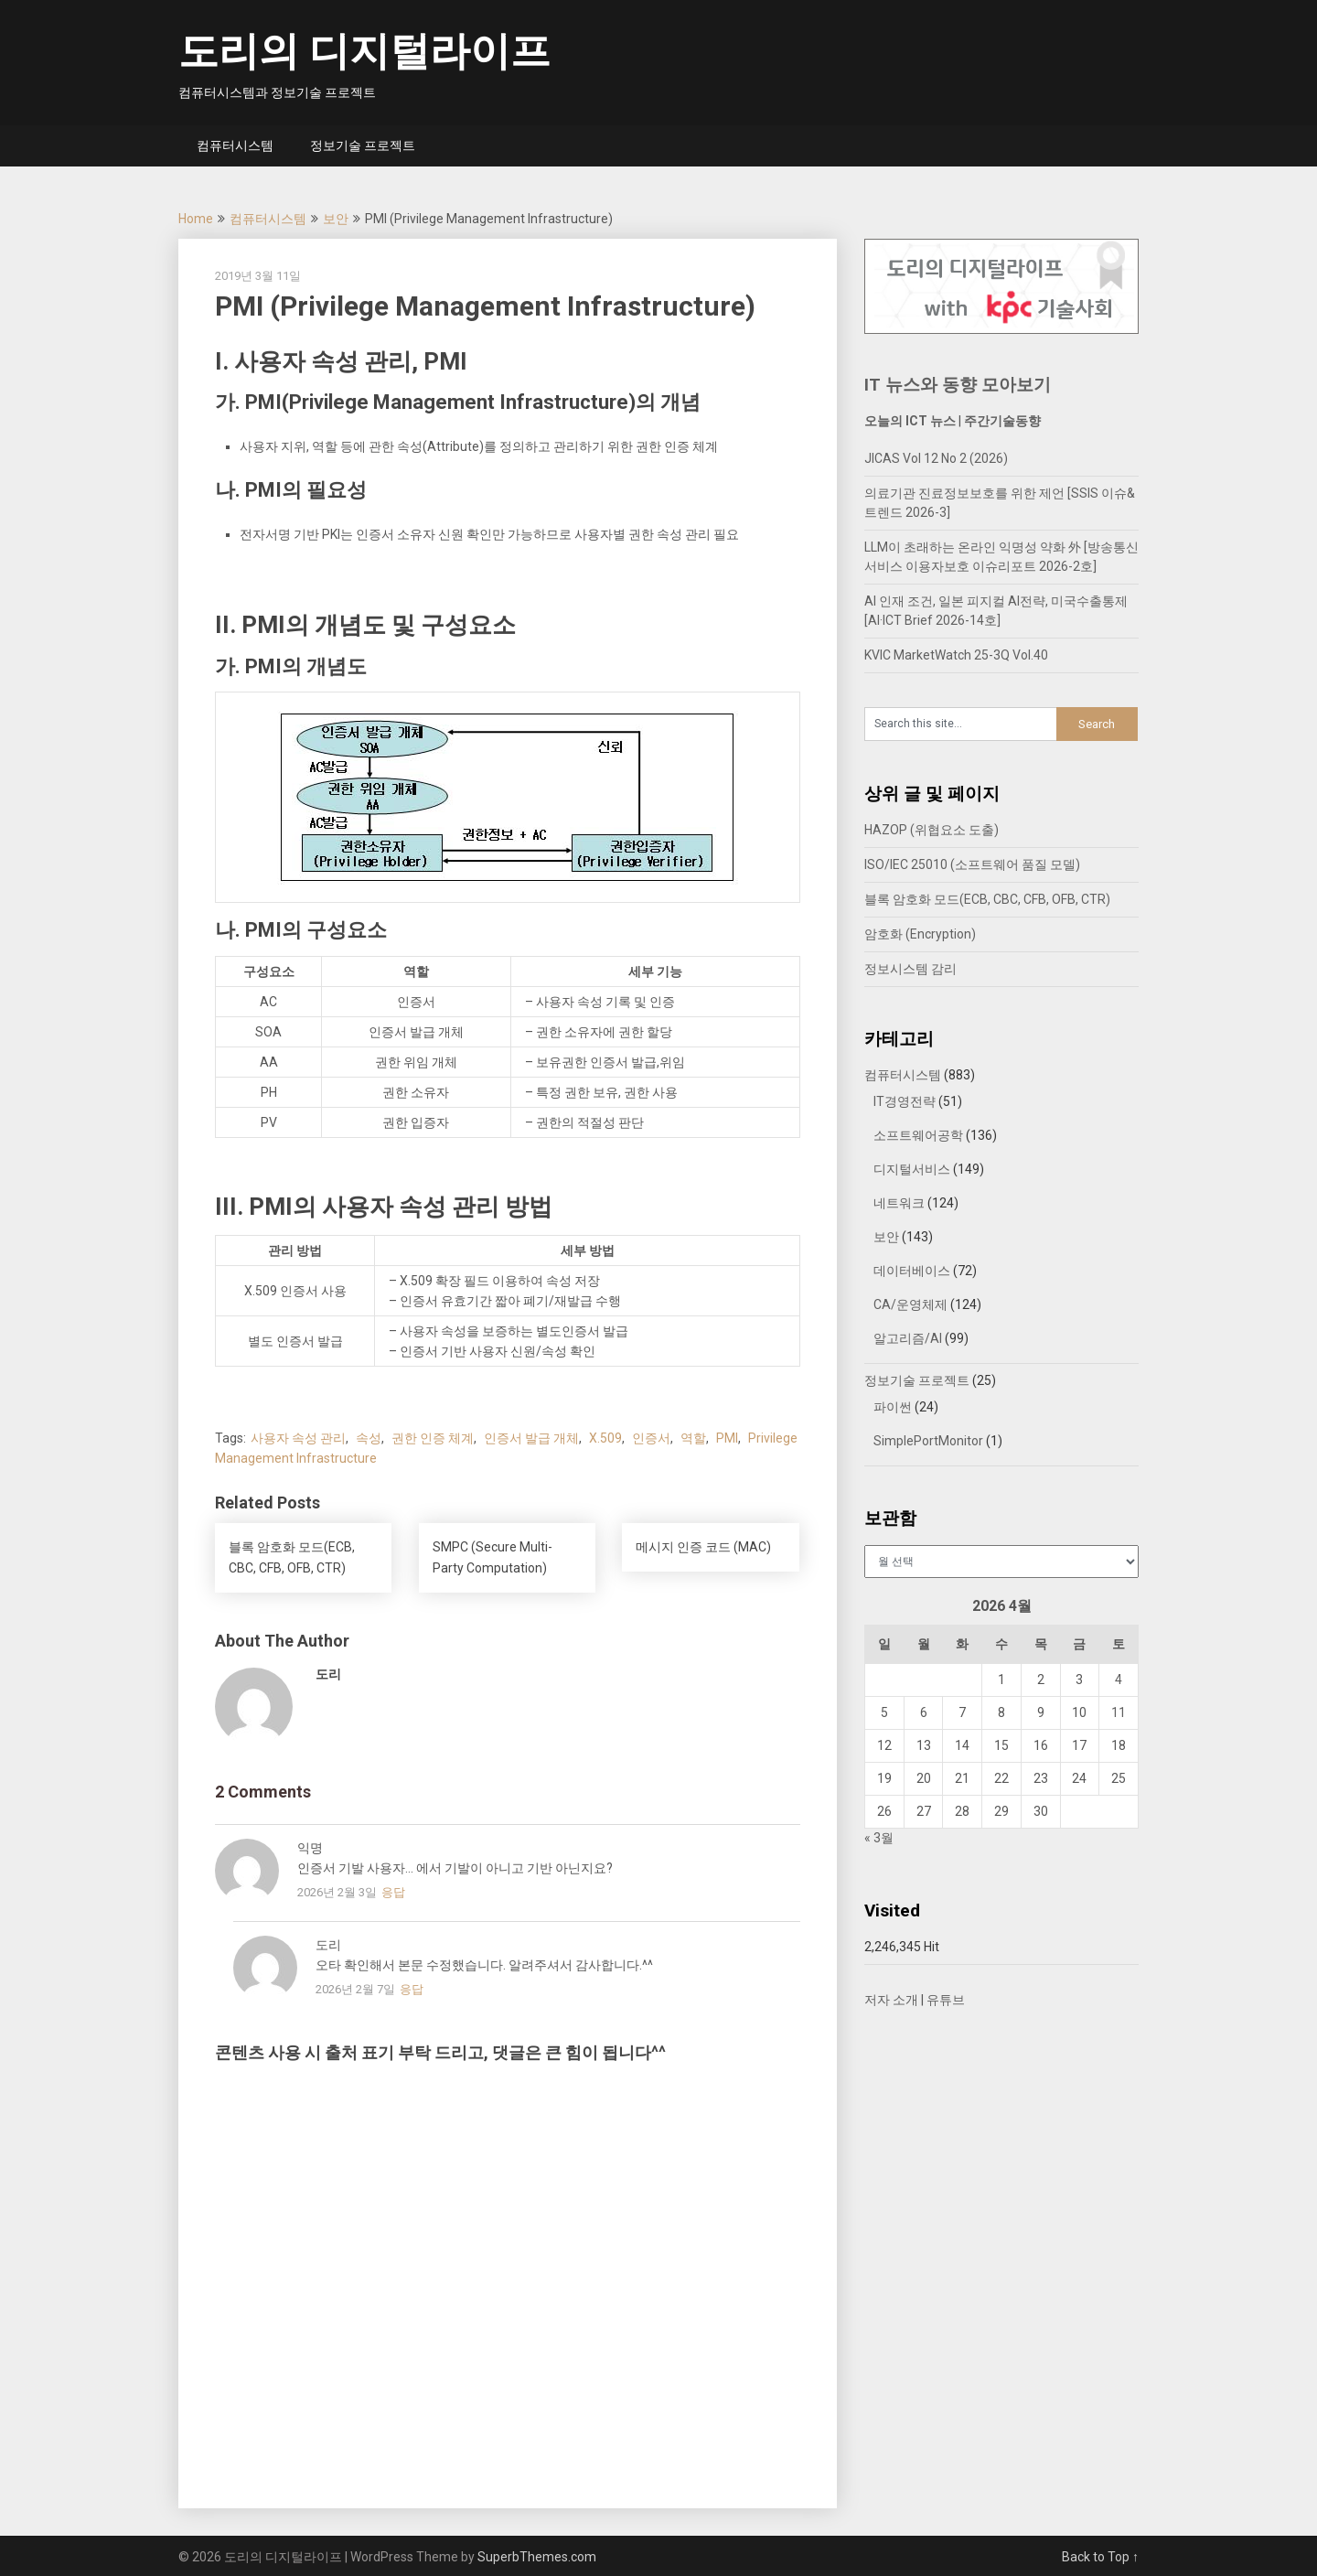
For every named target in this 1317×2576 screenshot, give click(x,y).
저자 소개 (891, 1999)
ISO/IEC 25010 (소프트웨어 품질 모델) (972, 864)
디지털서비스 (911, 1169)
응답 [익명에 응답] (393, 1892)
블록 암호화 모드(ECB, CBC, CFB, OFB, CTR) (987, 899)
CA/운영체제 (910, 1304)
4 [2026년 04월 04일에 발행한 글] (1118, 1679)
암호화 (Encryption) (920, 934)
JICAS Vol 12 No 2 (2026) (936, 458)
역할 (693, 1438)
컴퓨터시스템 (235, 145)
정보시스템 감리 (910, 968)
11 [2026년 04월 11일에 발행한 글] (1118, 1712)
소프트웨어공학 (918, 1135)
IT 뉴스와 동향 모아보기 (957, 384)
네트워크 (899, 1203)
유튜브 (945, 1999)
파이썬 (892, 1407)
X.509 (605, 1438)
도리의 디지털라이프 (364, 51)
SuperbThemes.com (536, 2556)
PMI (727, 1438)
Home (195, 218)
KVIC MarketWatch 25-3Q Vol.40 (956, 655)
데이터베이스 (911, 1270)
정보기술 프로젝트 (362, 145)
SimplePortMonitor (928, 1440)
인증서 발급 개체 (531, 1438)
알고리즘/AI (907, 1338)
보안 (335, 218)
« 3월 (879, 1837)
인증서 (651, 1438)
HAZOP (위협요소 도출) (931, 829)
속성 (368, 1438)
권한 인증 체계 (432, 1438)
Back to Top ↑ (1100, 2556)
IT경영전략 (904, 1101)
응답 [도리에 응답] (411, 1989)
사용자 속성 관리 (298, 1438)
